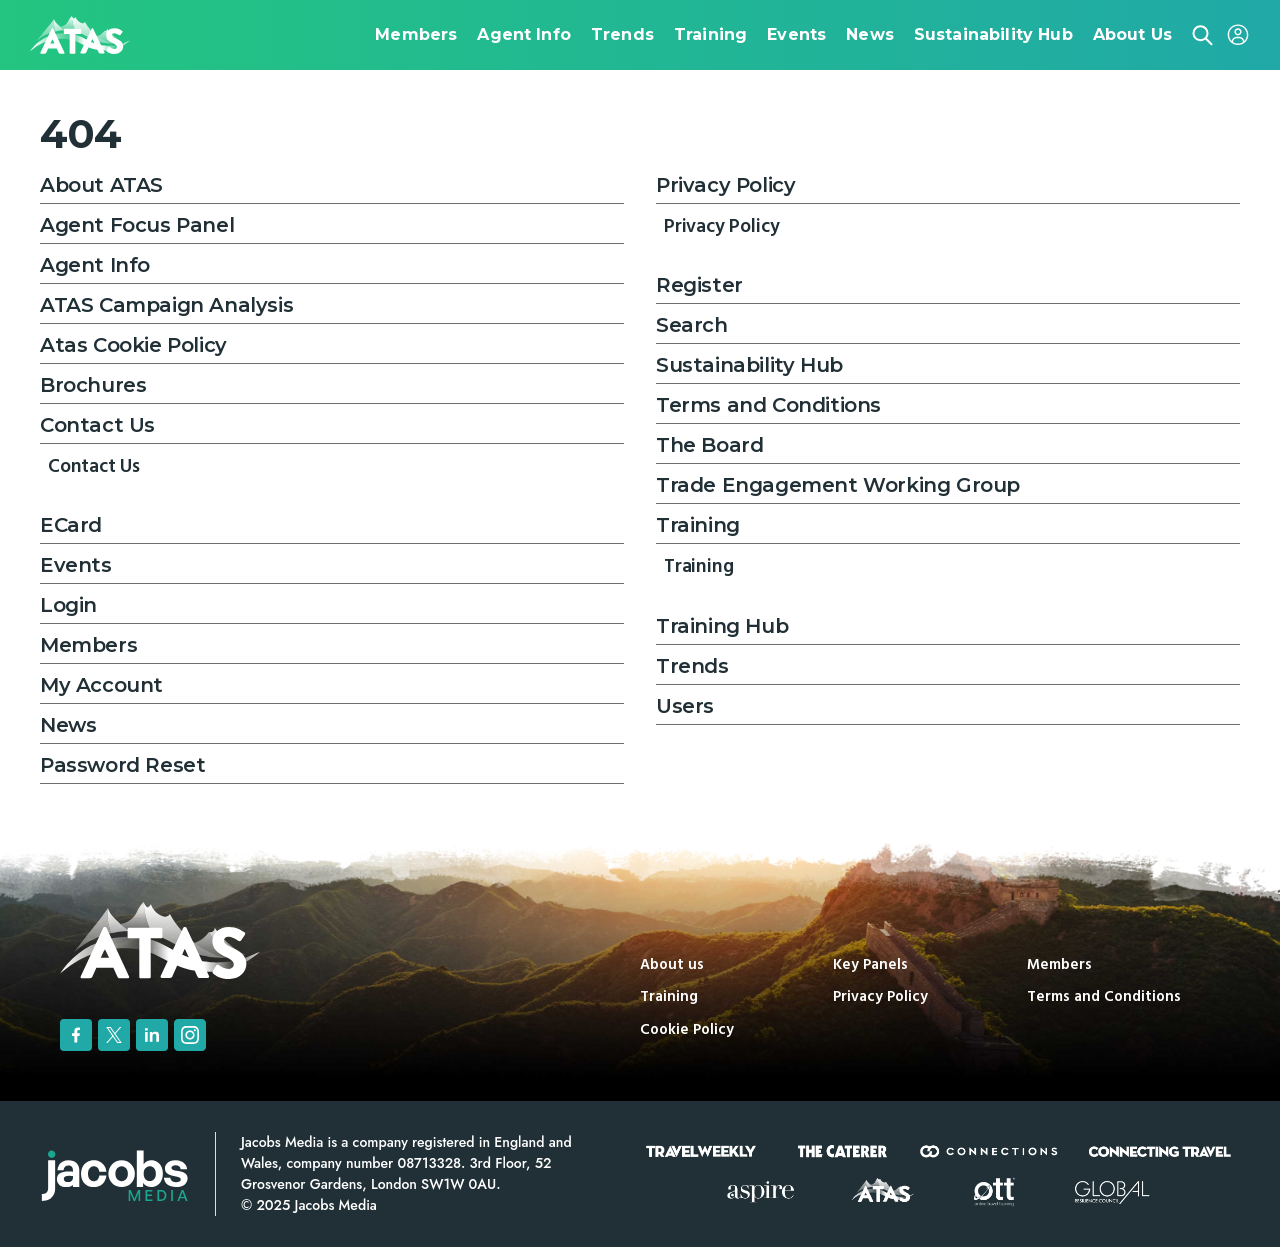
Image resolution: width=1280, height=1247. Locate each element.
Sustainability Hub (749, 365)
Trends (692, 666)
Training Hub (722, 626)
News (68, 725)
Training (698, 525)
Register (699, 285)
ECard (71, 525)
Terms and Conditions (768, 405)
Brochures (93, 385)
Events (76, 565)
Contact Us (97, 425)
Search (692, 325)
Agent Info (95, 265)
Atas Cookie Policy (133, 345)
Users (685, 706)
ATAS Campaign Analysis (166, 305)
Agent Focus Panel (137, 225)
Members (88, 645)
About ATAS (101, 185)
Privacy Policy (725, 185)
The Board (709, 445)
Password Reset (122, 765)
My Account (101, 685)
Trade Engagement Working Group (838, 485)
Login (68, 605)
